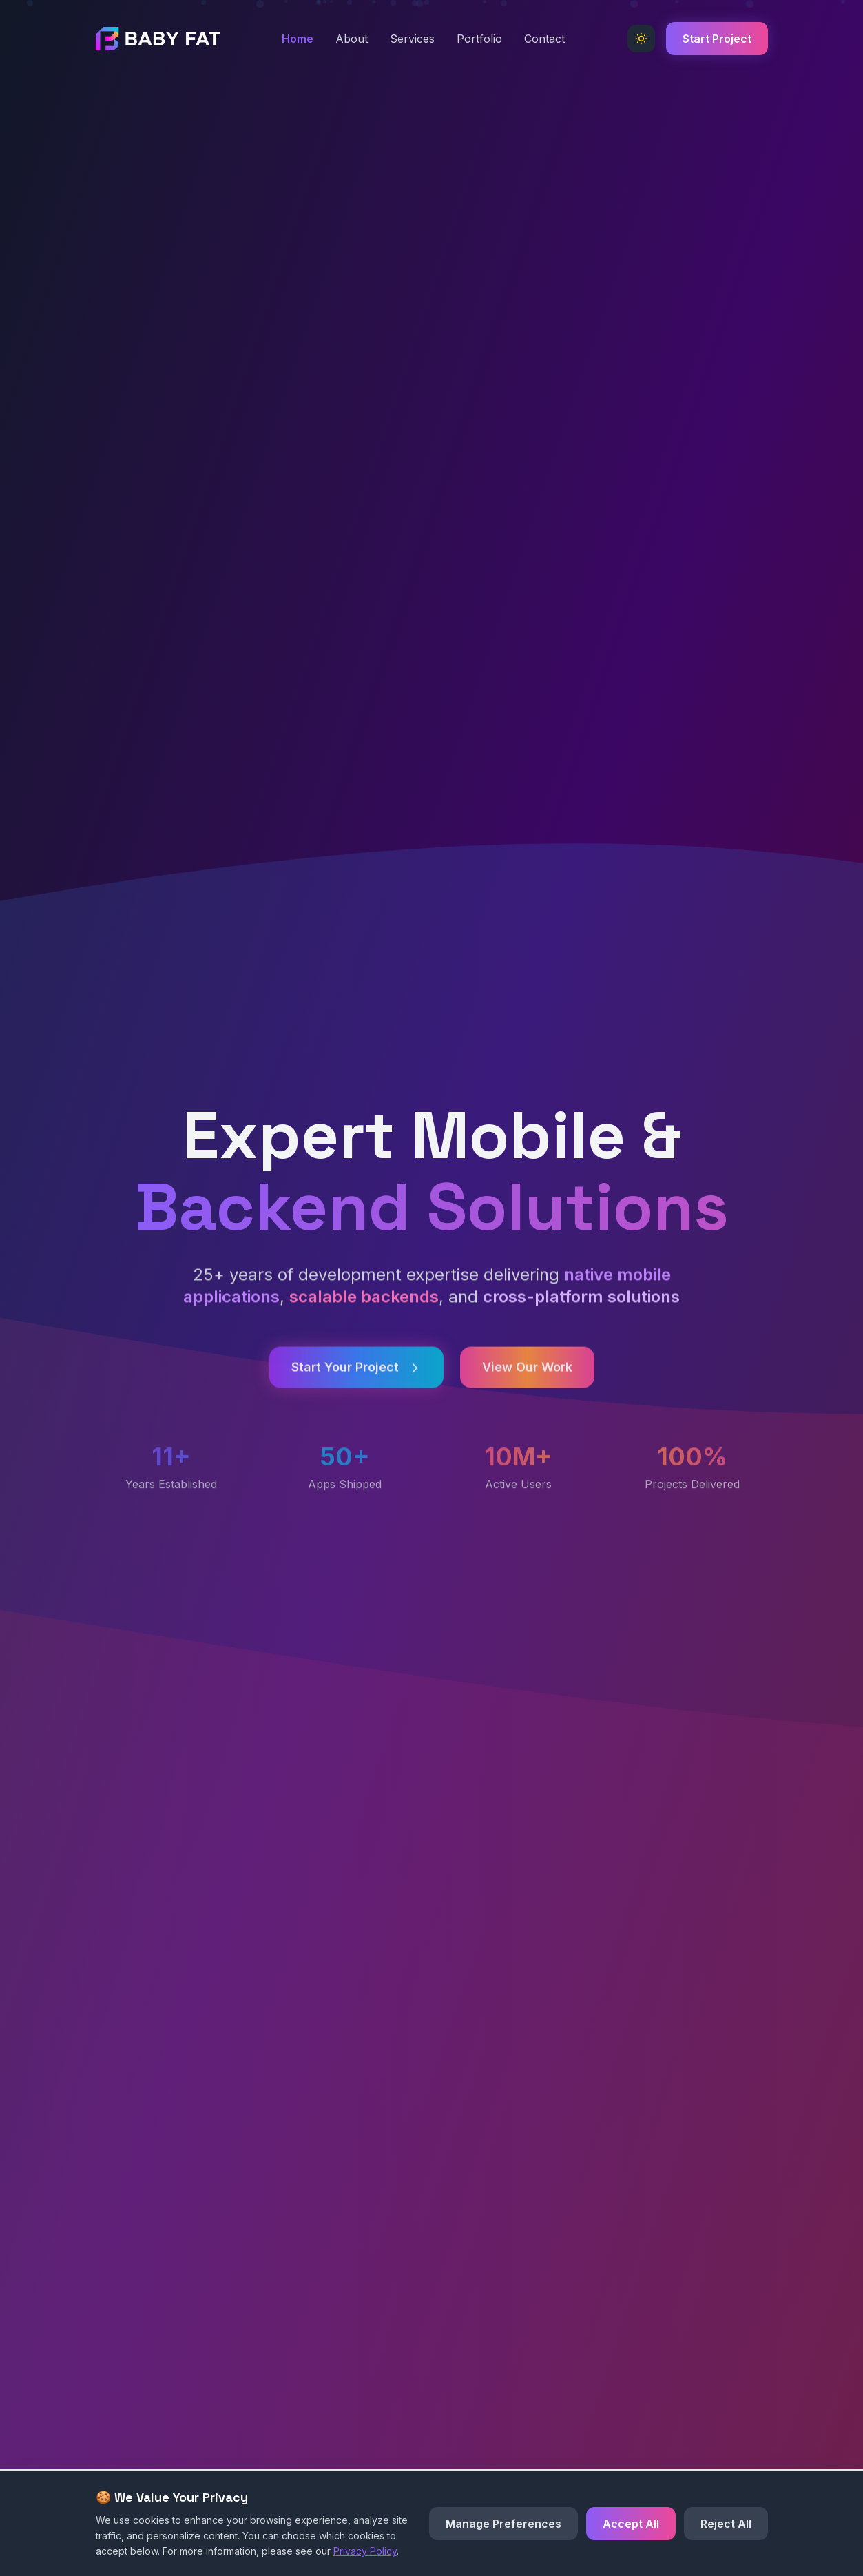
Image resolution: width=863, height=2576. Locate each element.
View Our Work (527, 1381)
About (351, 38)
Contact (544, 38)
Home (297, 38)
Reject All (725, 2524)
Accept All (631, 2524)
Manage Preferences (503, 2524)
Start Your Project (356, 1381)
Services (412, 38)
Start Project (717, 38)
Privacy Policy (365, 2551)
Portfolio (479, 38)
